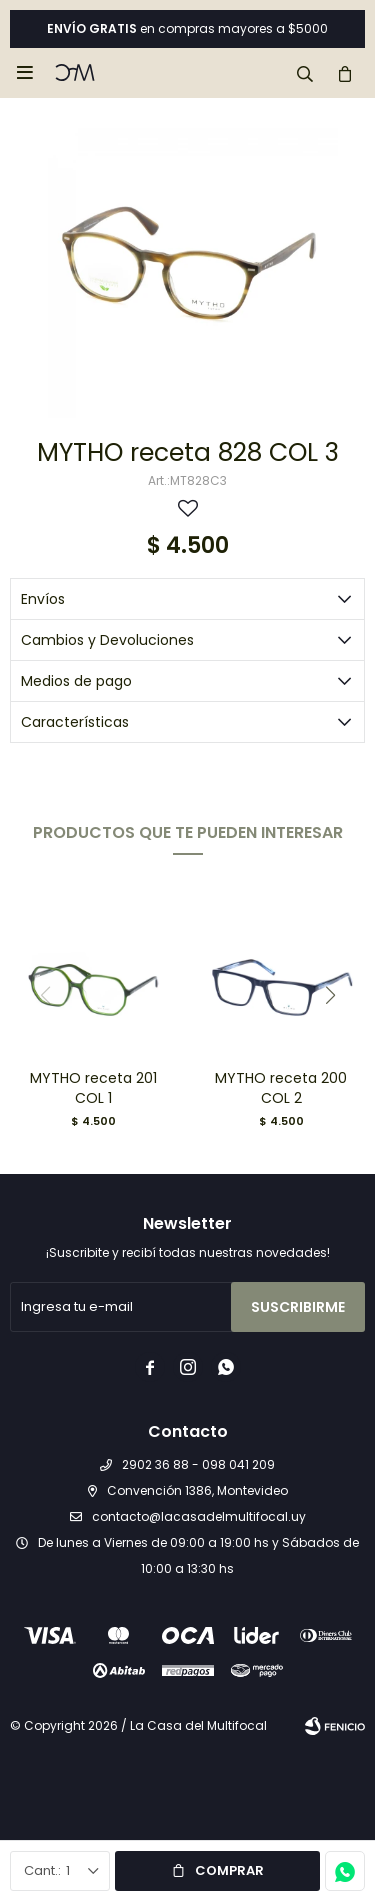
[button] (305, 73)
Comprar (229, 1870)
